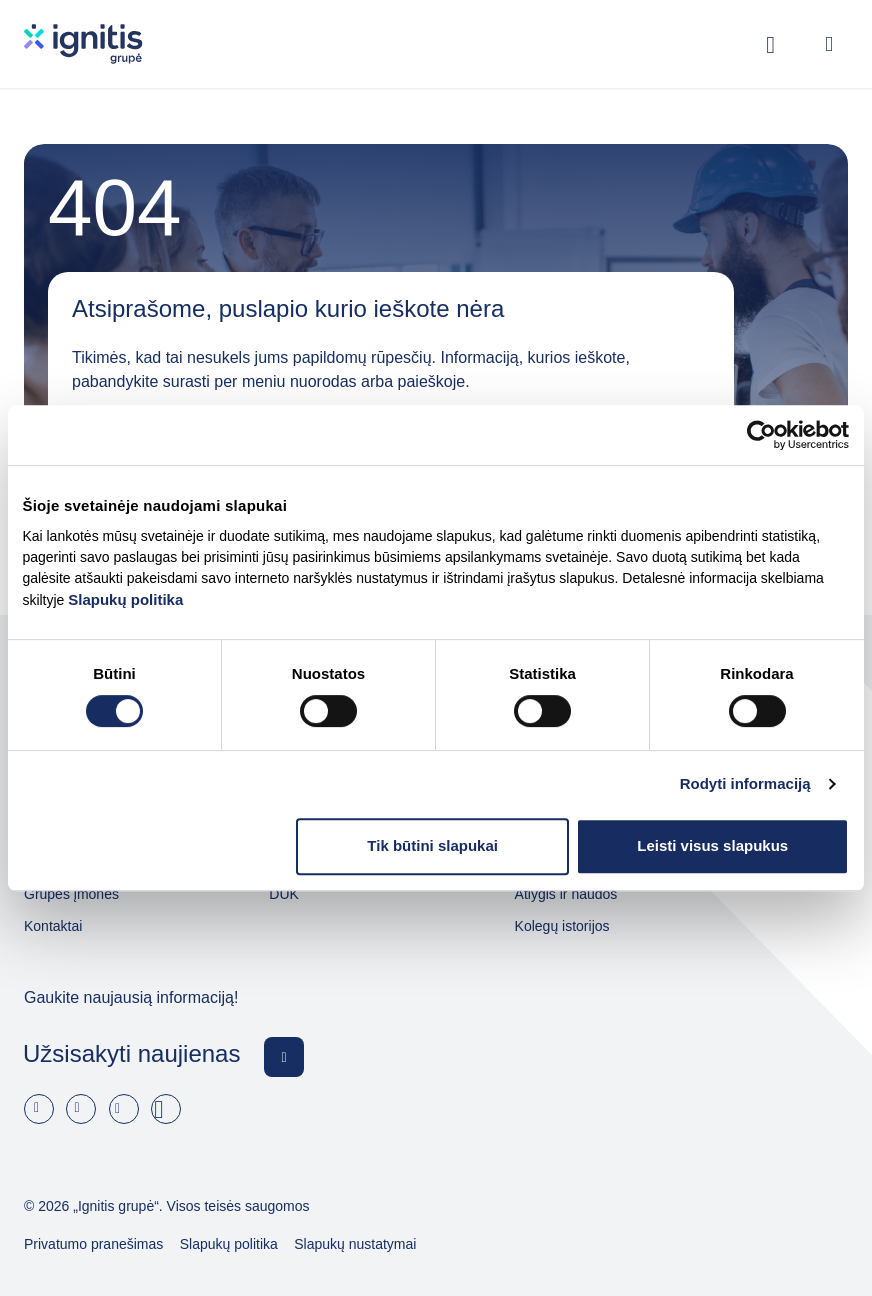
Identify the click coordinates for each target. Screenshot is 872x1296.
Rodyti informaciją (745, 783)
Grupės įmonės (71, 894)
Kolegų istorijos (562, 926)
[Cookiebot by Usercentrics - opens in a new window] (761, 435)
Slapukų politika (125, 599)
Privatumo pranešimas (93, 1244)
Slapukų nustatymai (355, 1244)
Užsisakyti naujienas (131, 1053)
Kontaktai (53, 926)
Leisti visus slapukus (712, 845)
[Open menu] (829, 44)
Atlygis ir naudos (566, 894)
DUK (284, 894)
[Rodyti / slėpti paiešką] (771, 44)
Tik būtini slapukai (432, 845)
